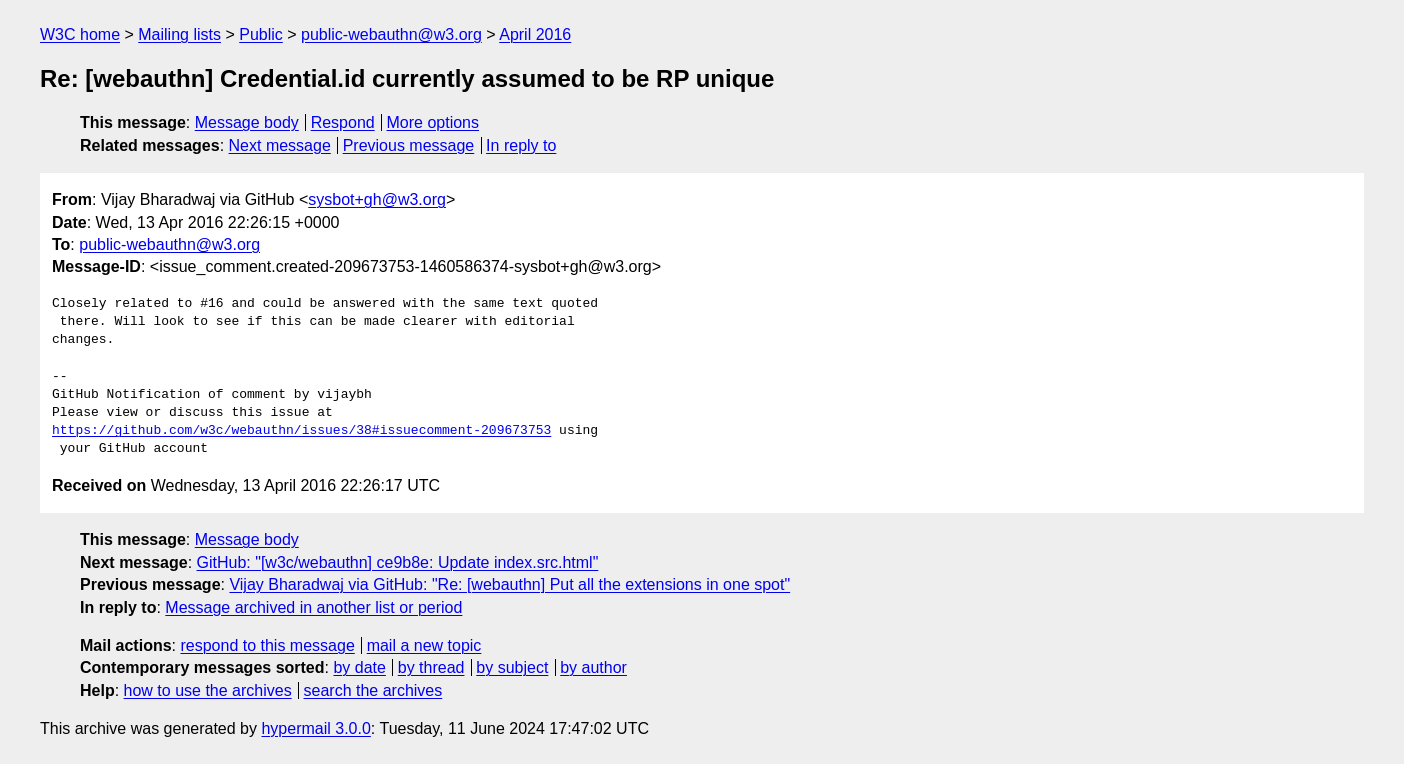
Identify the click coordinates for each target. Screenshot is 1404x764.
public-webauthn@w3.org (391, 34)
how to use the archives (208, 690)
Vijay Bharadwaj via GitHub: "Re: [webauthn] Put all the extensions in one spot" (509, 584)
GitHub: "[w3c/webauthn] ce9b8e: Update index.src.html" (398, 562)
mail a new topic (424, 645)
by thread (431, 667)
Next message (280, 145)
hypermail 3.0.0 (315, 728)
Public (261, 34)
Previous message (409, 145)
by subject (512, 667)
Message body (247, 122)
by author (593, 667)
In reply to (521, 145)
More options (433, 122)
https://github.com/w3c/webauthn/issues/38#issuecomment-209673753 (301, 431)
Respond (343, 122)
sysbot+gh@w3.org (377, 199)
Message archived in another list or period (313, 607)
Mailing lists (179, 34)
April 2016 (535, 34)
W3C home (80, 34)
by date (359, 667)
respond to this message (267, 645)
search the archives (373, 690)
